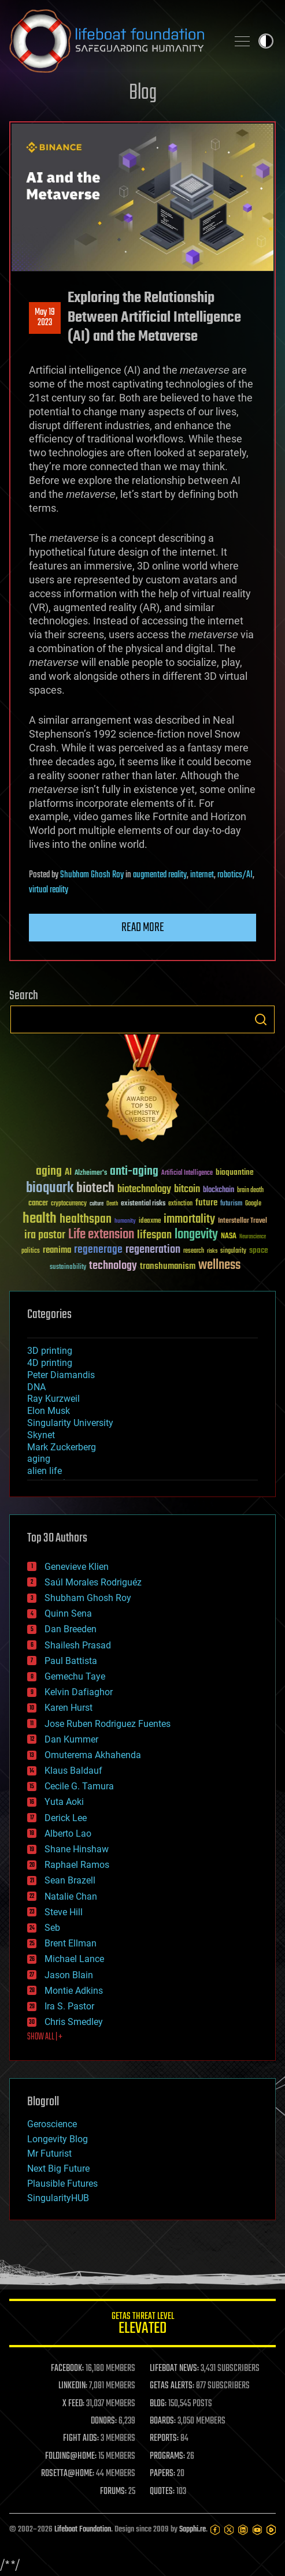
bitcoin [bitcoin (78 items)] (187, 1189)
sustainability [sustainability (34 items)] (68, 1268)
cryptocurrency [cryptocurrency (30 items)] (69, 1204)
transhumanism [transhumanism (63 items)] (167, 1266)
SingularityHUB (58, 2197)
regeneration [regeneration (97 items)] (152, 1249)
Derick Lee (66, 1817)
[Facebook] (215, 2530)
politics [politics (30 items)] (30, 1251)
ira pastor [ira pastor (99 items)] (44, 1235)
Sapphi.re (192, 2529)
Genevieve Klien (77, 1566)
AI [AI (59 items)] (68, 1172)
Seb (52, 1927)
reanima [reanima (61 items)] (57, 1250)
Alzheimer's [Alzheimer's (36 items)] (91, 1173)
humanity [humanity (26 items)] (125, 1221)
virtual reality (48, 890)
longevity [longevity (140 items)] (196, 1234)
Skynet (41, 1435)
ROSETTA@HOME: (67, 2473)
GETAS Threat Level (142, 2325)
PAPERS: (162, 2473)
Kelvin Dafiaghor (79, 1692)
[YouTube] (257, 2530)
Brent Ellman (71, 1943)
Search (261, 1019)
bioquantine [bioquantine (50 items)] (235, 1172)
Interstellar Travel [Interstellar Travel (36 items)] (242, 1221)
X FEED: (73, 2403)
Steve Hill (64, 1912)
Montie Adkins (74, 1990)
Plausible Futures (62, 2183)
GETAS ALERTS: (172, 2385)
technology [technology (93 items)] (113, 1266)
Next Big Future (58, 2168)
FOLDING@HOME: (71, 2456)
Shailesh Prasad (78, 1645)
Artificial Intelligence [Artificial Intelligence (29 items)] (187, 1173)
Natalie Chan (71, 1896)
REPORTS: (164, 2438)
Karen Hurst (68, 1707)
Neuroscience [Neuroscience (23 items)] (252, 1237)
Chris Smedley (74, 2021)
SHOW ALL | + (44, 2037)
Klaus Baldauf (73, 1770)
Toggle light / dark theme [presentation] (265, 41)
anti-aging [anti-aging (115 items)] (134, 1171)
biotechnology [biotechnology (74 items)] (144, 1189)
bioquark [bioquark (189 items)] (49, 1188)
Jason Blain (69, 1975)
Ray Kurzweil (53, 1398)
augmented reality (160, 875)
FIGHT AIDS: (81, 2438)
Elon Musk (48, 1410)
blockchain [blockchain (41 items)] (218, 1190)
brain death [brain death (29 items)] (250, 1190)
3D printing (49, 1350)
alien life (44, 1470)
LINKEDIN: (72, 2385)
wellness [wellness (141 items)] (219, 1265)
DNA (36, 1387)
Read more (142, 927)
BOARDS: (163, 2421)
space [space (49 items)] (258, 1250)
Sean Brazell (70, 1880)
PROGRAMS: (167, 2456)
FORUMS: (113, 2491)
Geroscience (52, 2124)
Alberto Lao (68, 1833)
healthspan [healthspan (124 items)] (86, 1219)
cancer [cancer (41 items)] (38, 1203)
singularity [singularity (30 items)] (233, 1251)
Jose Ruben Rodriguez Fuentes (108, 1723)
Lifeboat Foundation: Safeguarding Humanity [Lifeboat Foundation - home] (113, 41)
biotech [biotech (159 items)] (95, 1188)
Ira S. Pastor (69, 2006)
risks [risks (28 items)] (212, 1251)
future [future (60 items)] (206, 1202)
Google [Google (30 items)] (253, 1204)
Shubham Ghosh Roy (92, 875)
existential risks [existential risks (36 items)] (143, 1204)
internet (202, 875)
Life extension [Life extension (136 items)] (101, 1234)
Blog (143, 93)
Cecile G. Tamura (79, 1786)
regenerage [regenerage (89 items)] (98, 1250)
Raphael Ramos (77, 1864)
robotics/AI (235, 875)
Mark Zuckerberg (61, 1447)
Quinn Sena (68, 1613)
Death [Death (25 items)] (112, 1204)
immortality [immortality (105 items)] (189, 1219)
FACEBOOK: (67, 2368)
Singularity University (70, 1422)
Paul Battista (71, 1660)
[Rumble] (271, 2530)
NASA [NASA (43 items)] (228, 1236)
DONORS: (104, 2421)
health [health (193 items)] (40, 1219)
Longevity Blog (57, 2139)
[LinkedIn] (242, 2530)
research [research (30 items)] (193, 1251)
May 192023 (45, 317)
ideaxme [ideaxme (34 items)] (150, 1222)
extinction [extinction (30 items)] (180, 1204)
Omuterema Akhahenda (93, 1754)
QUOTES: (162, 2491)
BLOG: (158, 2403)
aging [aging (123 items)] (49, 1171)
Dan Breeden (71, 1629)
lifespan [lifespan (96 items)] (154, 1235)
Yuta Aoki (64, 1801)
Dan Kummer (71, 1739)
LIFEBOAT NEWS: (174, 2368)
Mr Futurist (49, 2153)
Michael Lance (74, 1958)
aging (38, 1458)
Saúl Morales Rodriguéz (93, 1582)
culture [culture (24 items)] (96, 1204)
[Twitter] (229, 2530)
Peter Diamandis (61, 1374)
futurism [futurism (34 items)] (231, 1204)
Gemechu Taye (75, 1676)
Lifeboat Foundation (82, 2529)
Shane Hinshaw (77, 1849)
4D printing (49, 1362)
